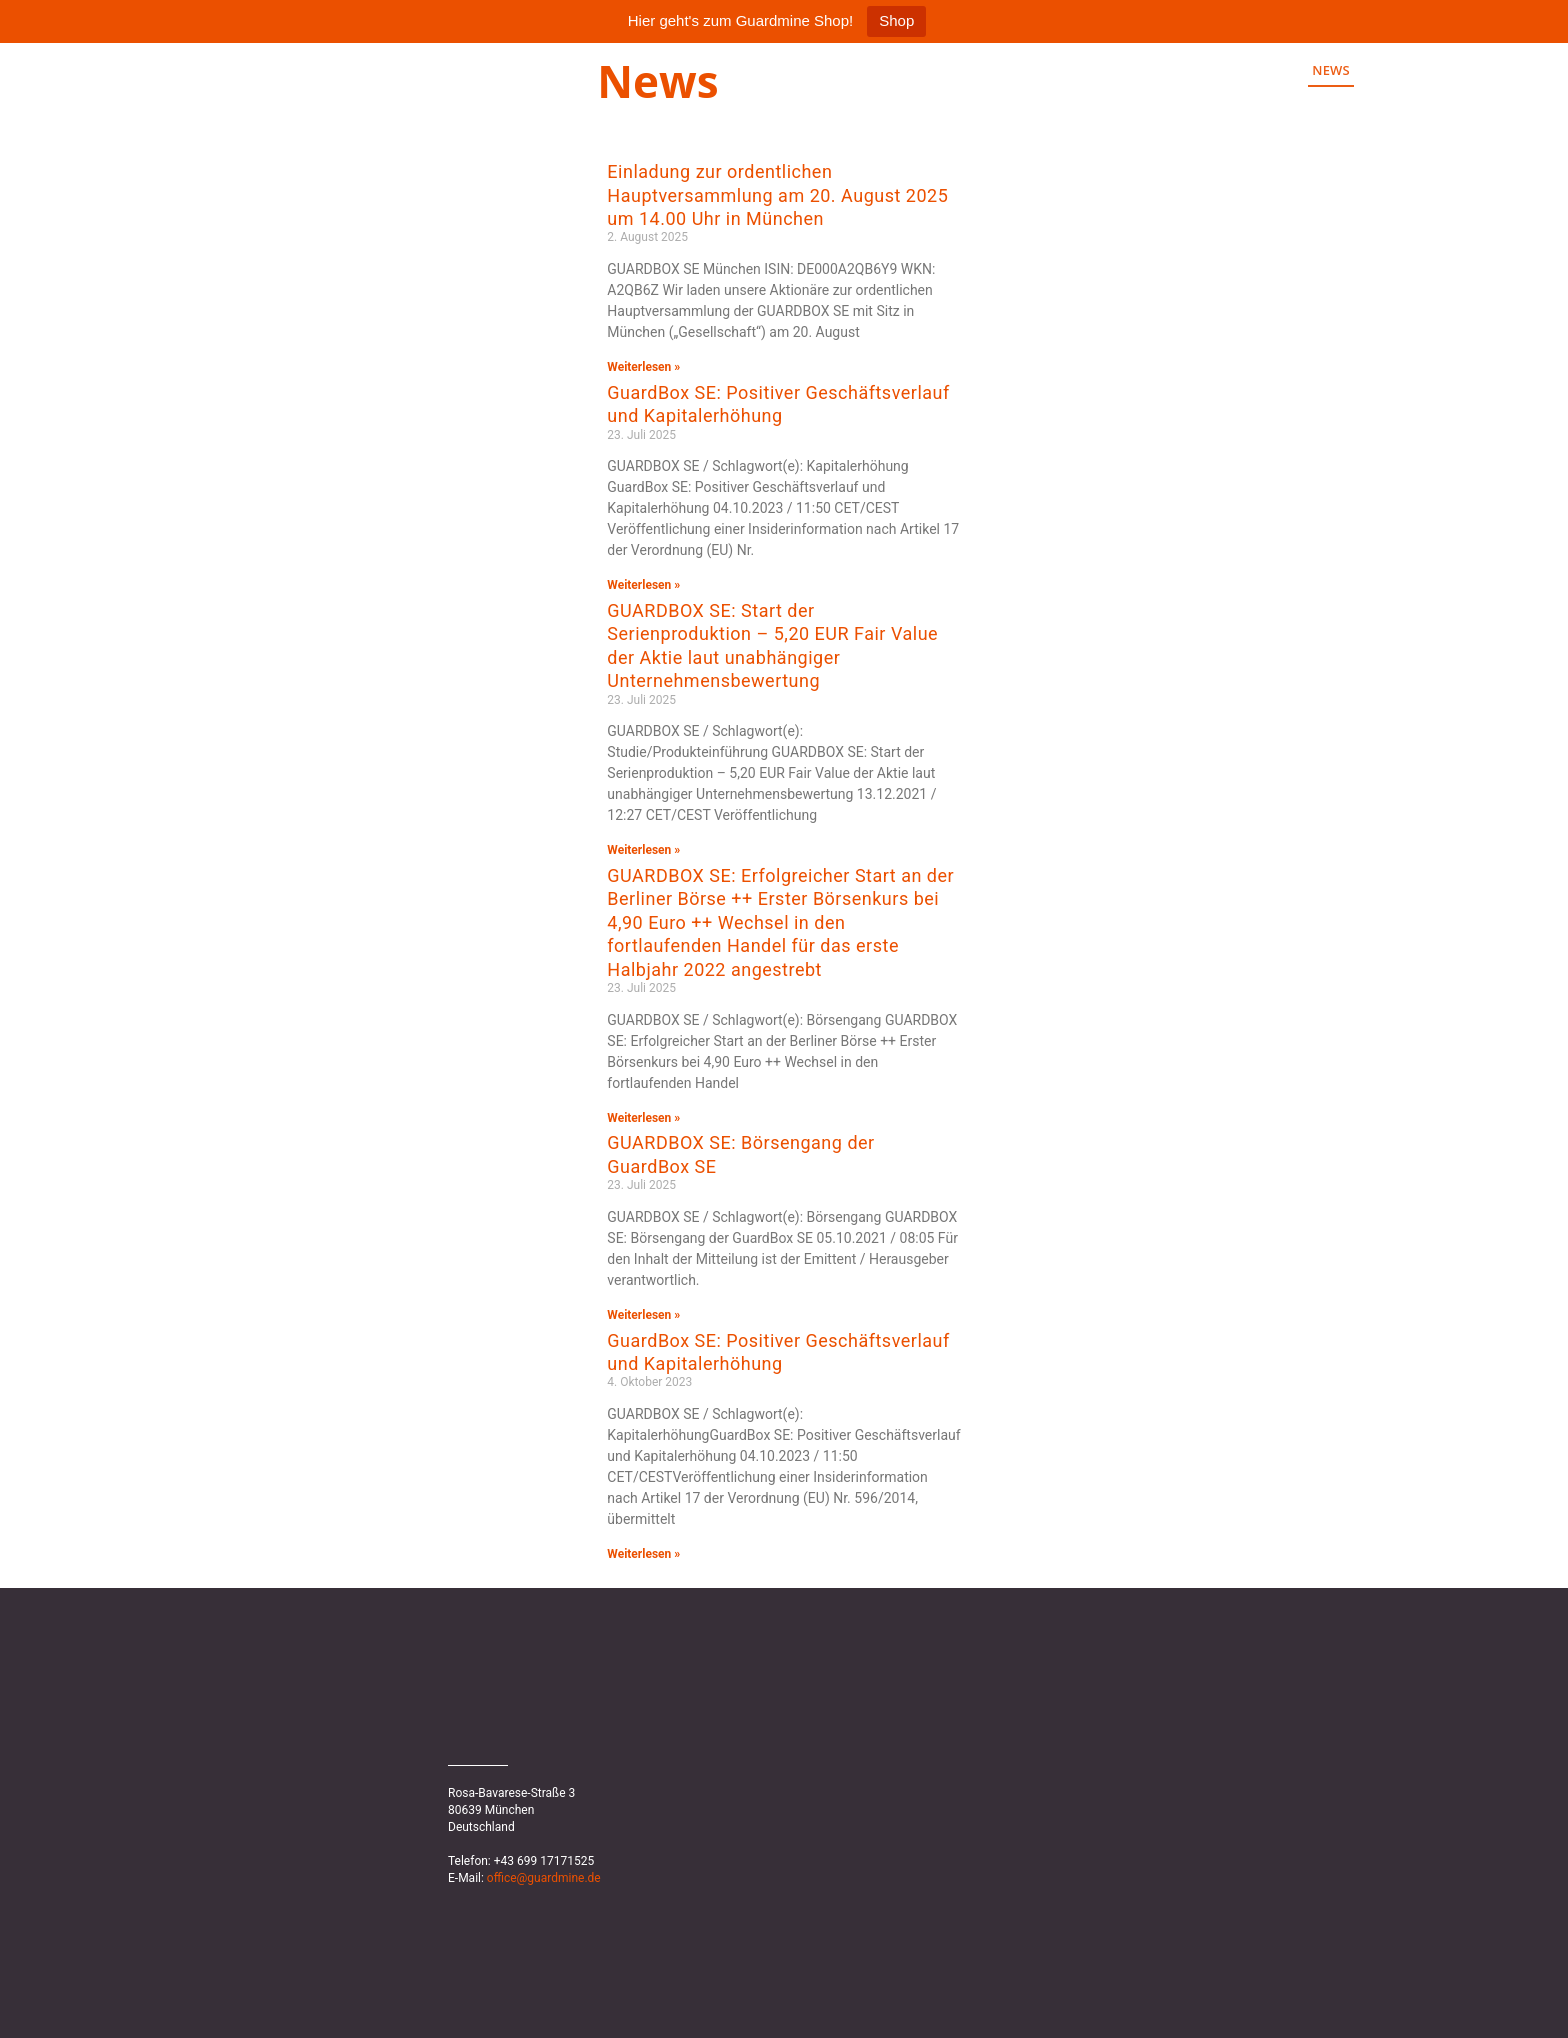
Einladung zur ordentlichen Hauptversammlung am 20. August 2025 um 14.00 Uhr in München (777, 195)
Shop (896, 20)
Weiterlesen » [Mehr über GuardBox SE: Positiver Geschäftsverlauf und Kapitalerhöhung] (643, 585)
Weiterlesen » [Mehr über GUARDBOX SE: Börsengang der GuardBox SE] (643, 1315)
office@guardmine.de (544, 1878)
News (1331, 70)
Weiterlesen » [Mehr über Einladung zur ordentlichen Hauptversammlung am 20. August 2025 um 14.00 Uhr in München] (643, 367)
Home (1258, 70)
